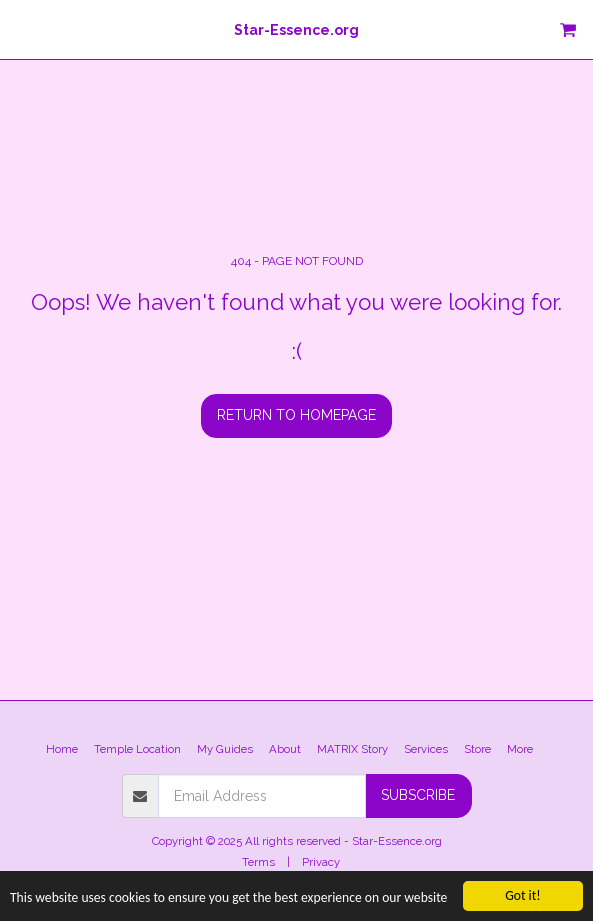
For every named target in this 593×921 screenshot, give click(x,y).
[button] (22, 29)
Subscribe (418, 795)
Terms (258, 862)
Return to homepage (296, 415)
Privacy (321, 862)
